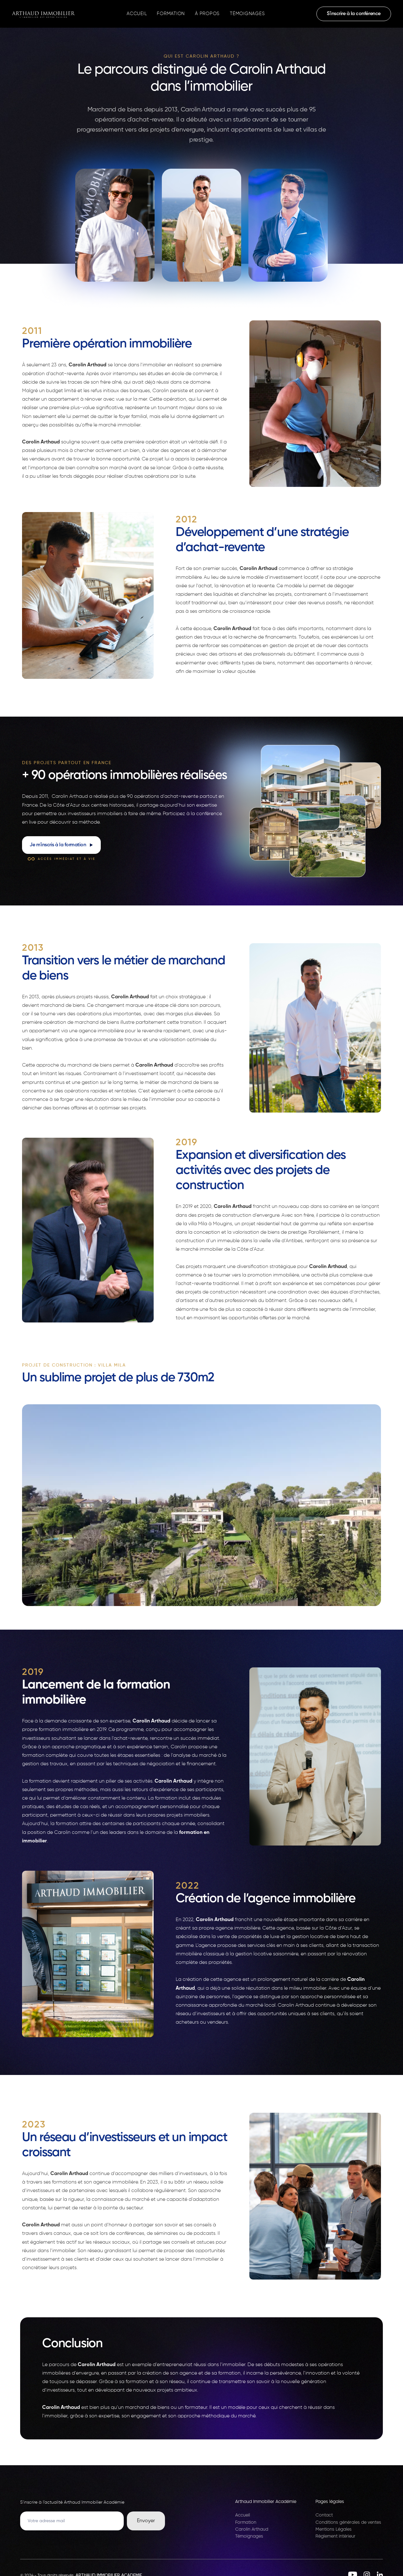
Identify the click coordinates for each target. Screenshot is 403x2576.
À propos (207, 13)
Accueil (137, 13)
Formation (171, 13)
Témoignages (247, 13)
